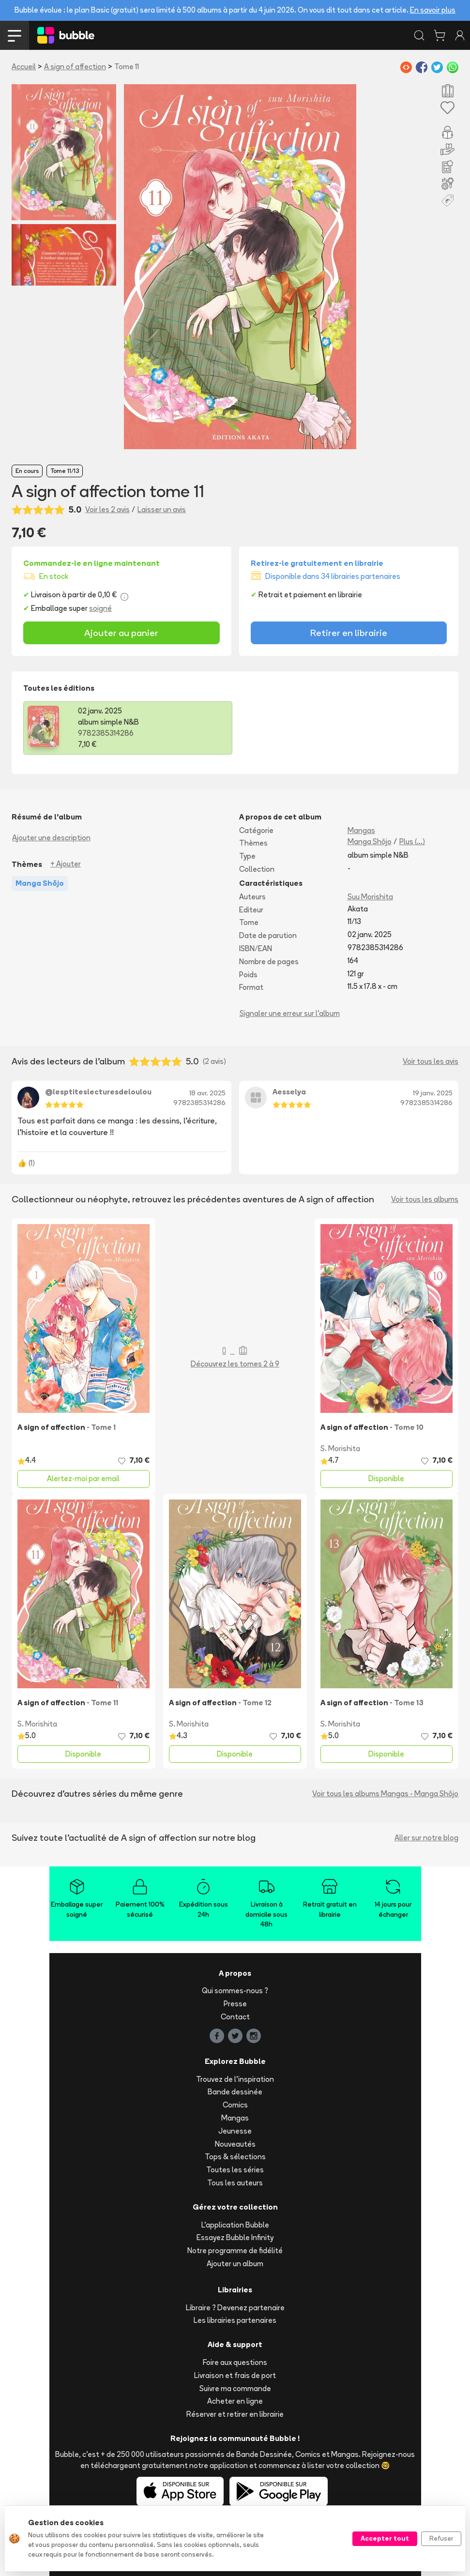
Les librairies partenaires (235, 2320)
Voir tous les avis (430, 1061)
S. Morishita (340, 1448)
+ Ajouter (65, 863)
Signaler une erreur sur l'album (290, 1013)
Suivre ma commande (235, 2388)
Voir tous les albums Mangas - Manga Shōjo (385, 1793)
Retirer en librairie (348, 632)
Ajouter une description (51, 837)
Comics (235, 2104)
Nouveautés (235, 2144)
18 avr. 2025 (207, 1093)
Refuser (441, 2538)
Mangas (361, 830)
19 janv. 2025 (433, 1093)
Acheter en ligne (235, 2401)
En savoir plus (432, 10)
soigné (100, 608)
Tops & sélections (235, 2156)
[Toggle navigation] (14, 35)
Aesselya (289, 1091)
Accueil (24, 66)
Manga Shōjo (370, 841)
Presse (235, 2003)
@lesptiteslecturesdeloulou (98, 1091)
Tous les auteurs (235, 2182)
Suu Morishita (370, 896)
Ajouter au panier (121, 632)
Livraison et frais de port (235, 2375)
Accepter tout (385, 2538)
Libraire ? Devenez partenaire (235, 2307)
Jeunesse (235, 2131)
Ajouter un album (235, 2263)
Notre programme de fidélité (235, 2250)
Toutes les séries (235, 2169)
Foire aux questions (235, 2362)
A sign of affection (75, 66)
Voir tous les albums (424, 1199)
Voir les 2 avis (107, 509)
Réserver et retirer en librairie (235, 2414)
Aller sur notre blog (426, 1837)
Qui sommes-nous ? (235, 1990)
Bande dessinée (235, 2091)
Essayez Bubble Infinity (235, 2237)
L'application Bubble (235, 2224)
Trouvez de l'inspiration (235, 2079)
